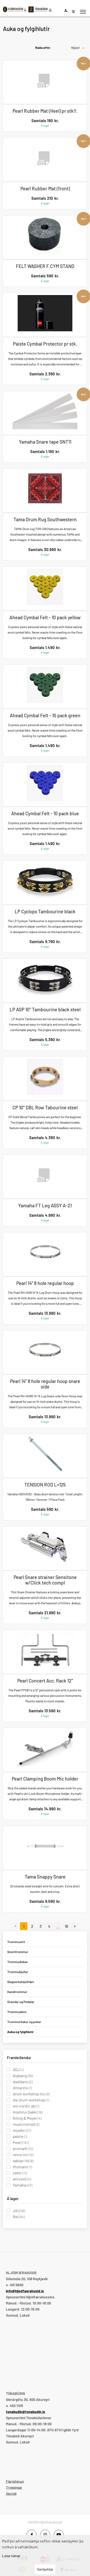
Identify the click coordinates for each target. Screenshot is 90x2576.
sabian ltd (23, 2160)
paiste (20, 2136)
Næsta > (74, 1926)
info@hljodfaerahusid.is (25, 2291)
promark (23, 2148)
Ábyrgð (11, 2493)
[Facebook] (31, 2535)
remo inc (23, 2154)
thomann (22, 2166)
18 (66, 1926)
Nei (19, 2216)
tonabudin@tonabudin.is (25, 2412)
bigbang (23, 2075)
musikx (22, 2130)
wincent (22, 2178)
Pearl (21, 2142)
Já (19, 2210)
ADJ (18, 2069)
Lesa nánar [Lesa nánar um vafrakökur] (11, 2555)
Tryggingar (14, 2487)
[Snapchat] (59, 2535)
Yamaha (22, 2185)
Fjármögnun (15, 2481)
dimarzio (22, 2087)
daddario (23, 2081)
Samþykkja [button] (45, 2569)
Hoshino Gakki (28, 2112)
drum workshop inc (31, 2093)
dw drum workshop (31, 2099)
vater (20, 2172)
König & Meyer (27, 2118)
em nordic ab (26, 2106)
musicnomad (26, 2124)
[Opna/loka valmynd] (83, 12)
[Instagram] (45, 2535)
